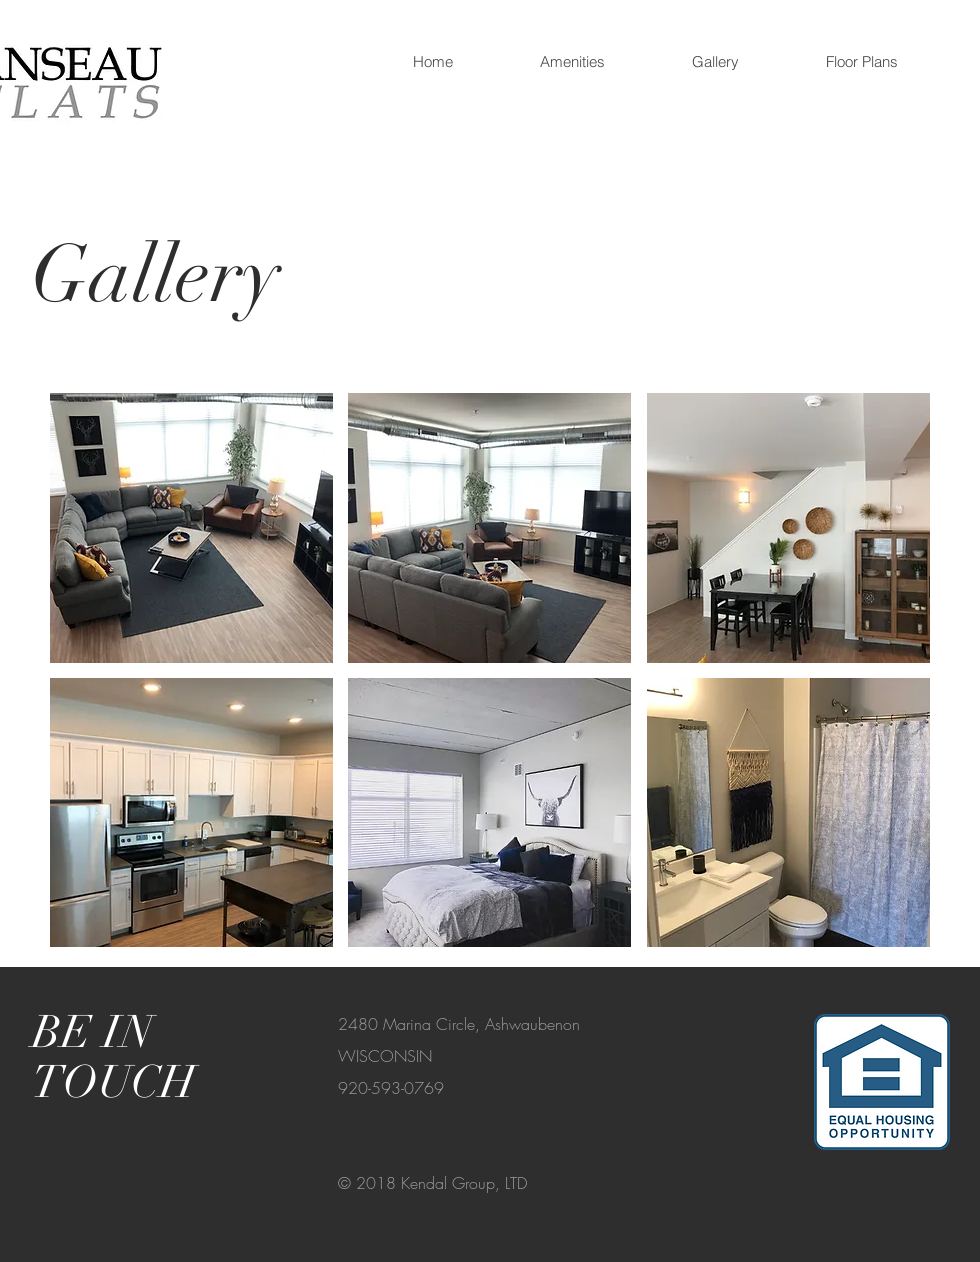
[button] (861, 62)
